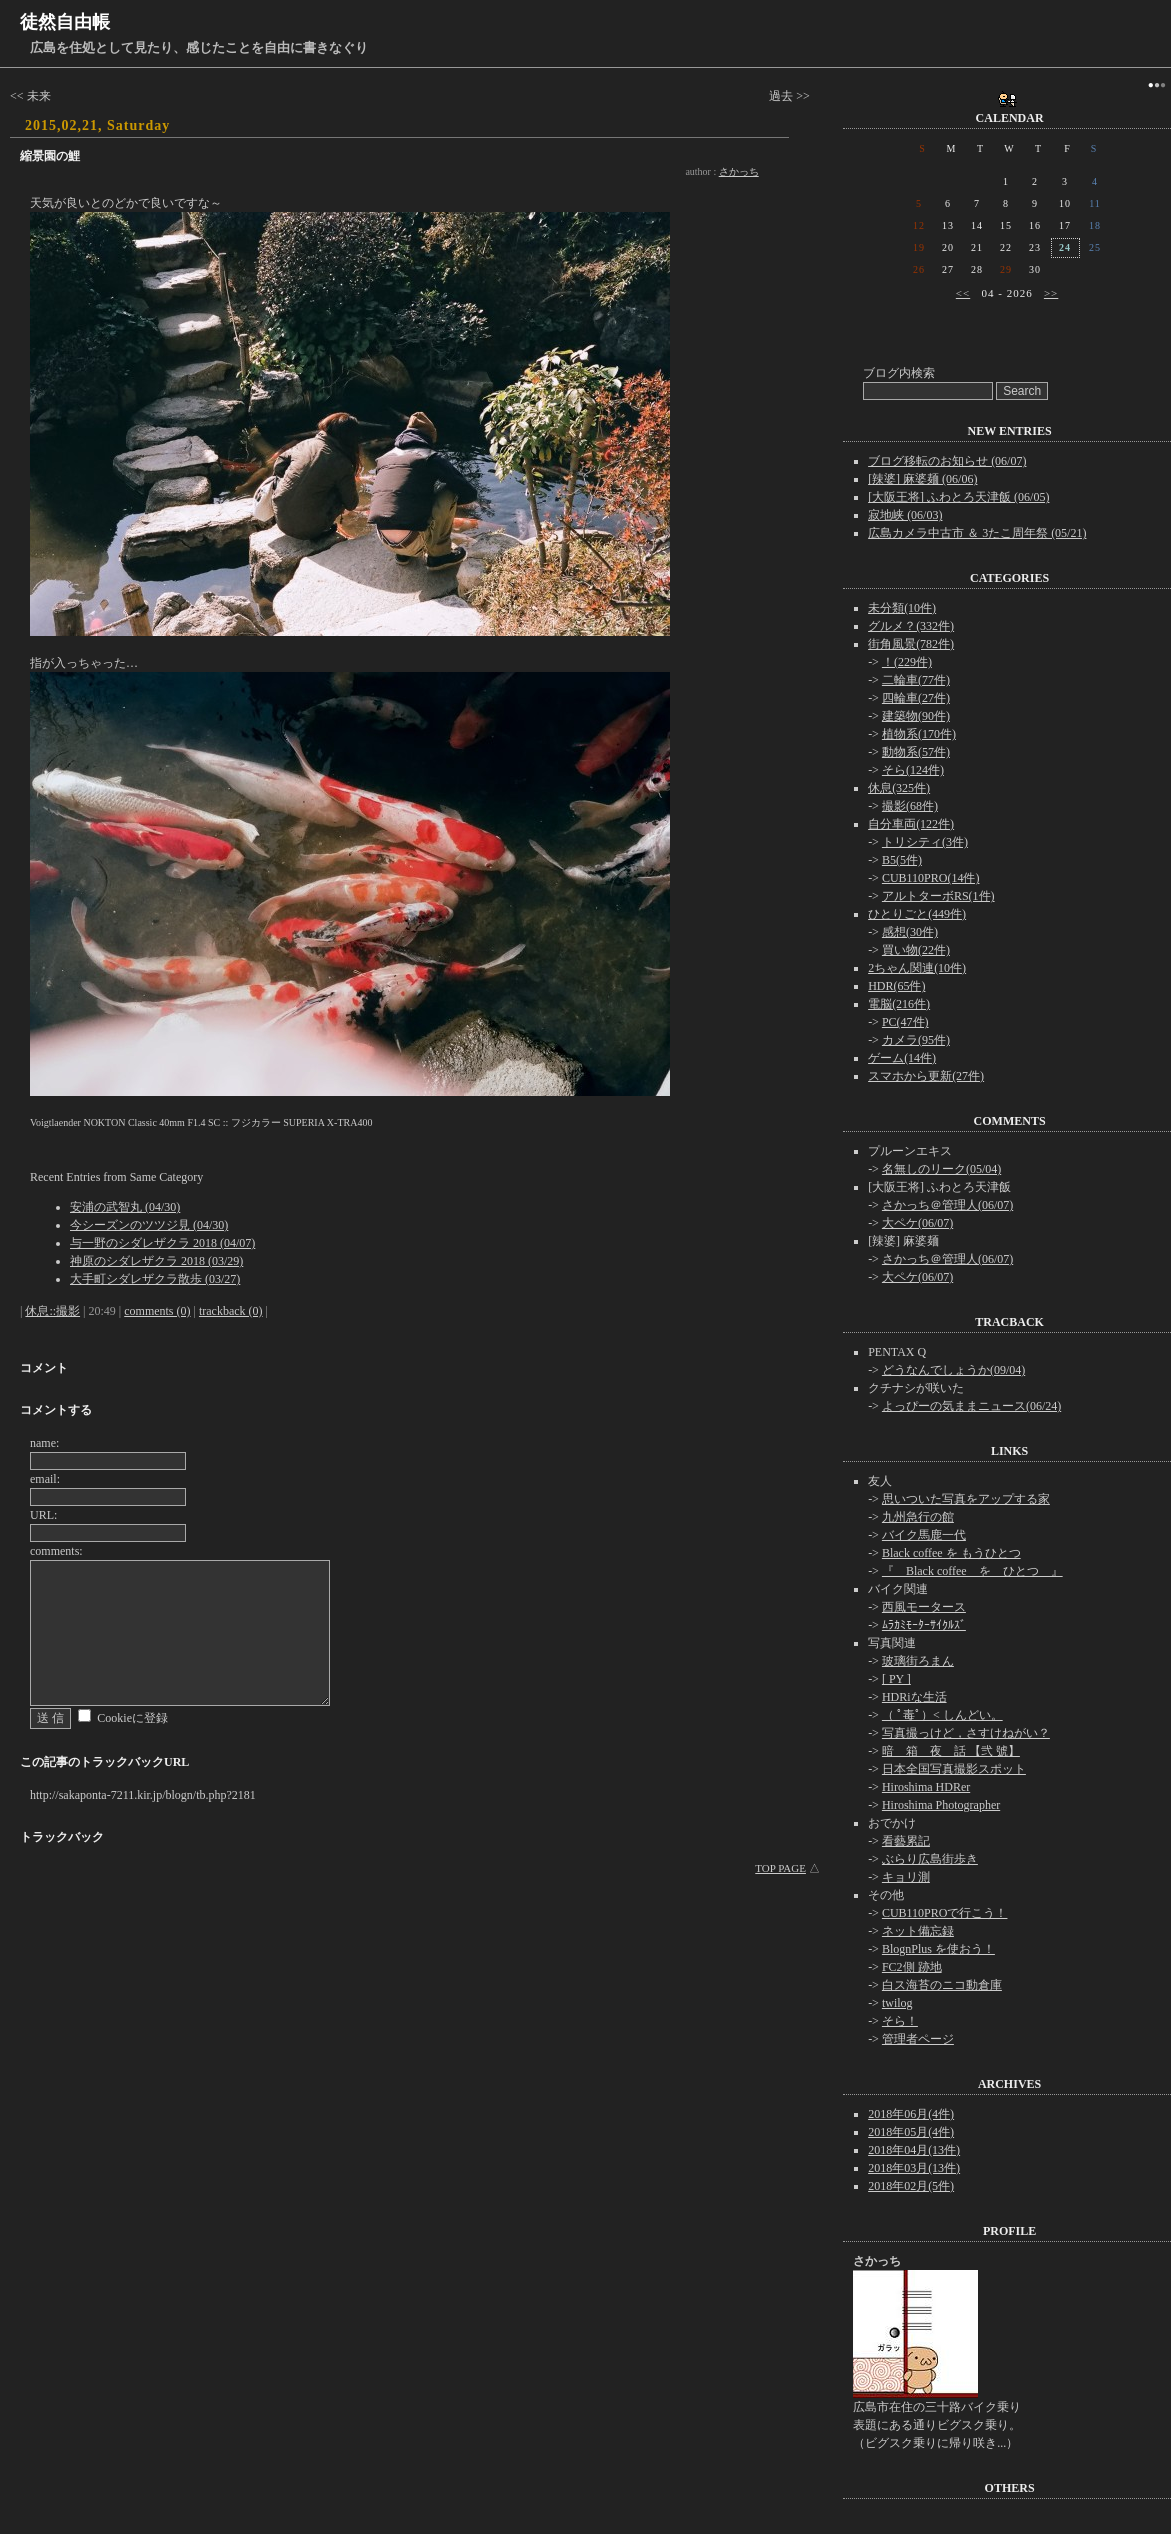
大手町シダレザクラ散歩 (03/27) (155, 1279)
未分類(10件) (902, 608)
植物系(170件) (919, 734)
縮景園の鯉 (50, 156)
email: (45, 1479)
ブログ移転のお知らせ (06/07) (947, 461)
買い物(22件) (916, 950)
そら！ (900, 2021)
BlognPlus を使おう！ (938, 1949)
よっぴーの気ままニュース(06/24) (971, 1406)
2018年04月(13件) (914, 2150)
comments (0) (157, 1311)
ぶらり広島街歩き (930, 1859)
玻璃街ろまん (918, 1661)
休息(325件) (899, 788)
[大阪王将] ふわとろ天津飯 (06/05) (958, 497)
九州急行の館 (918, 1517)
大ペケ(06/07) (917, 1223)
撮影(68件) (910, 806)
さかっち (739, 171)
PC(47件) (905, 1022)
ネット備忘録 (918, 1931)
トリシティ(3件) (925, 842)
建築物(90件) (916, 716)
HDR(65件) (896, 986)
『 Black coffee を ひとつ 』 (972, 1571)
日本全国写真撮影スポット (954, 1769)
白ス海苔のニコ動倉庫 (942, 1985)
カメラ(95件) (916, 1040)
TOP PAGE (780, 1868)
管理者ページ (918, 2039)
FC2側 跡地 (912, 1967)
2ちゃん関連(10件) (917, 968)
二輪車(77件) (916, 680)
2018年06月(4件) (911, 2114)
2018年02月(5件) (911, 2186)
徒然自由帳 (65, 22)
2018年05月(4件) (911, 2132)
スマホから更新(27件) (926, 1076)
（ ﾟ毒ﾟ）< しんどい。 (942, 1715)
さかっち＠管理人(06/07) (947, 1205)
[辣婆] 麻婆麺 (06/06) (922, 479)
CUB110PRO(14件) (931, 878)
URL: (43, 1515)
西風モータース (924, 1607)
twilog (897, 2003)
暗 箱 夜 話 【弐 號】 (951, 1751)
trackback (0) (231, 1311)
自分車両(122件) (911, 824)
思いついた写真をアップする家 (966, 1499)
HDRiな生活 (914, 1697)
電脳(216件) (899, 1004)
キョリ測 (906, 1877)
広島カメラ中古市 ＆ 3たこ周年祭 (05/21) (977, 533)
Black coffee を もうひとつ (951, 1553)
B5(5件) (902, 860)
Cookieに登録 (132, 1718)
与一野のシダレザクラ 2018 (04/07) (162, 1243)
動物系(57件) (916, 752)
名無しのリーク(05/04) (941, 1169)
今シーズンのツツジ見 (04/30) (149, 1225)
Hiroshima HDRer (926, 1787)
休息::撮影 (52, 1311)
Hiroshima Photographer (941, 1805)
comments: (56, 1551)
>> (1051, 293)
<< (963, 293)
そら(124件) (913, 770)
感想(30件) (910, 932)
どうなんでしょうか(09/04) (953, 1370)
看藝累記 (906, 1841)
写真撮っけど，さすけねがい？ (966, 1733)
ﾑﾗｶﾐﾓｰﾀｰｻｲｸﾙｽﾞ (924, 1625)
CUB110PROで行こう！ (945, 1913)
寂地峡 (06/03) (905, 515)
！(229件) (907, 662)
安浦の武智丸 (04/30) (125, 1207)
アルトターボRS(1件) (938, 896)
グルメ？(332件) (911, 626)
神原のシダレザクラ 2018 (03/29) (156, 1261)
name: (44, 1443)
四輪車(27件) (916, 698)
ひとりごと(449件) (917, 914)
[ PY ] (896, 1679)
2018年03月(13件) (914, 2168)
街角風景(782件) (911, 644)
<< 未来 (30, 96)
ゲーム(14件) (902, 1058)
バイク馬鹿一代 (924, 1535)
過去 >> (789, 96)
